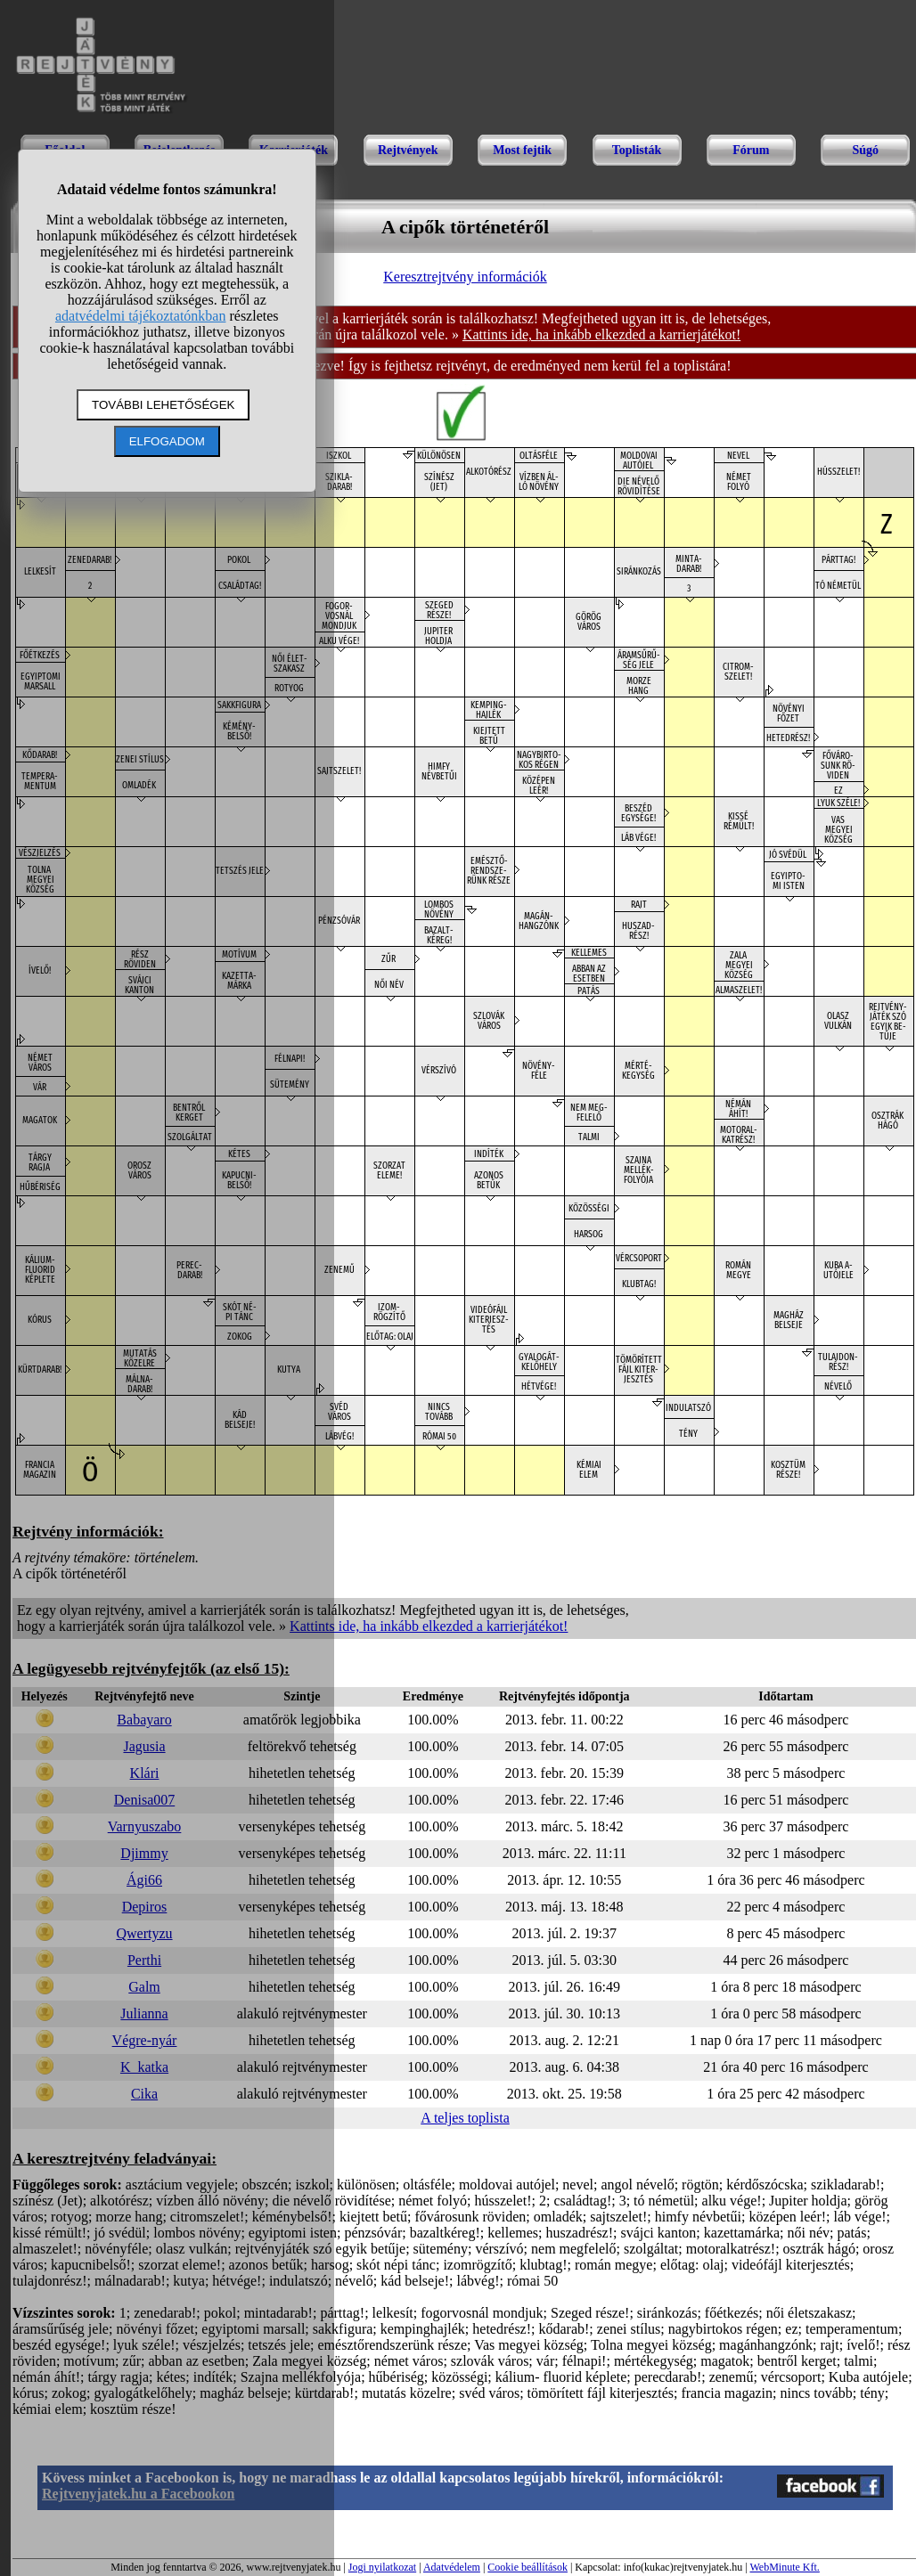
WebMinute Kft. (784, 2567)
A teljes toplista (465, 2117)
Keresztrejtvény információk (464, 276)
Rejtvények (408, 150)
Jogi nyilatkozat (382, 2567)
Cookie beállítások (527, 2567)
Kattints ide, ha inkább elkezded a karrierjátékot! (601, 334)
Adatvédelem (451, 2567)
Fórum (750, 150)
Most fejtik (522, 150)
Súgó (865, 150)
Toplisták (637, 150)
